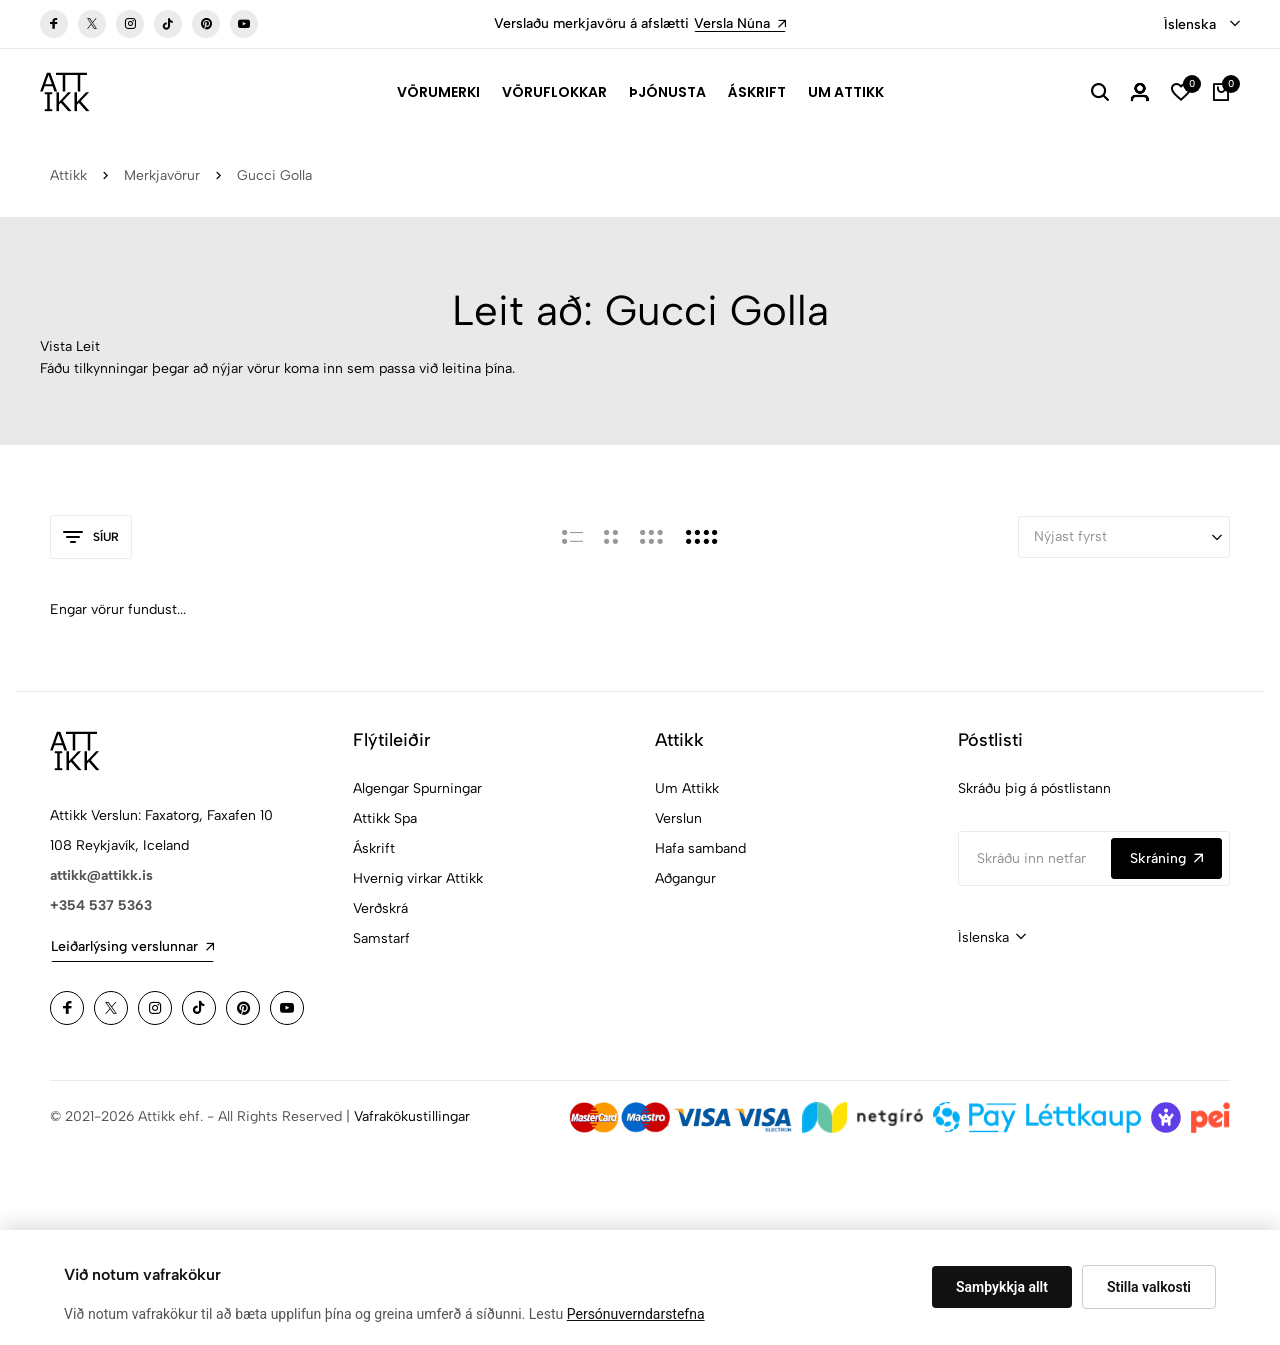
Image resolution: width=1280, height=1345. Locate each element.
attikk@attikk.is (101, 875)
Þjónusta (667, 92)
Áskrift (757, 92)
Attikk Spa (385, 818)
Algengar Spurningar (417, 788)
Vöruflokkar (554, 92)
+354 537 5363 (101, 905)
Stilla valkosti (1149, 1287)
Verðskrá (380, 908)
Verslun (678, 818)
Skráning (1166, 858)
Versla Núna (740, 23)
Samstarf (381, 938)
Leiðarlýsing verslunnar (132, 946)
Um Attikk (846, 92)
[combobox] (1202, 25)
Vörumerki (438, 92)
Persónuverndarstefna (636, 1314)
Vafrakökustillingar (412, 1116)
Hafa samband (700, 848)
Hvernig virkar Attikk (418, 878)
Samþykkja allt (1002, 1287)
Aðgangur (685, 878)
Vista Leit (70, 346)
